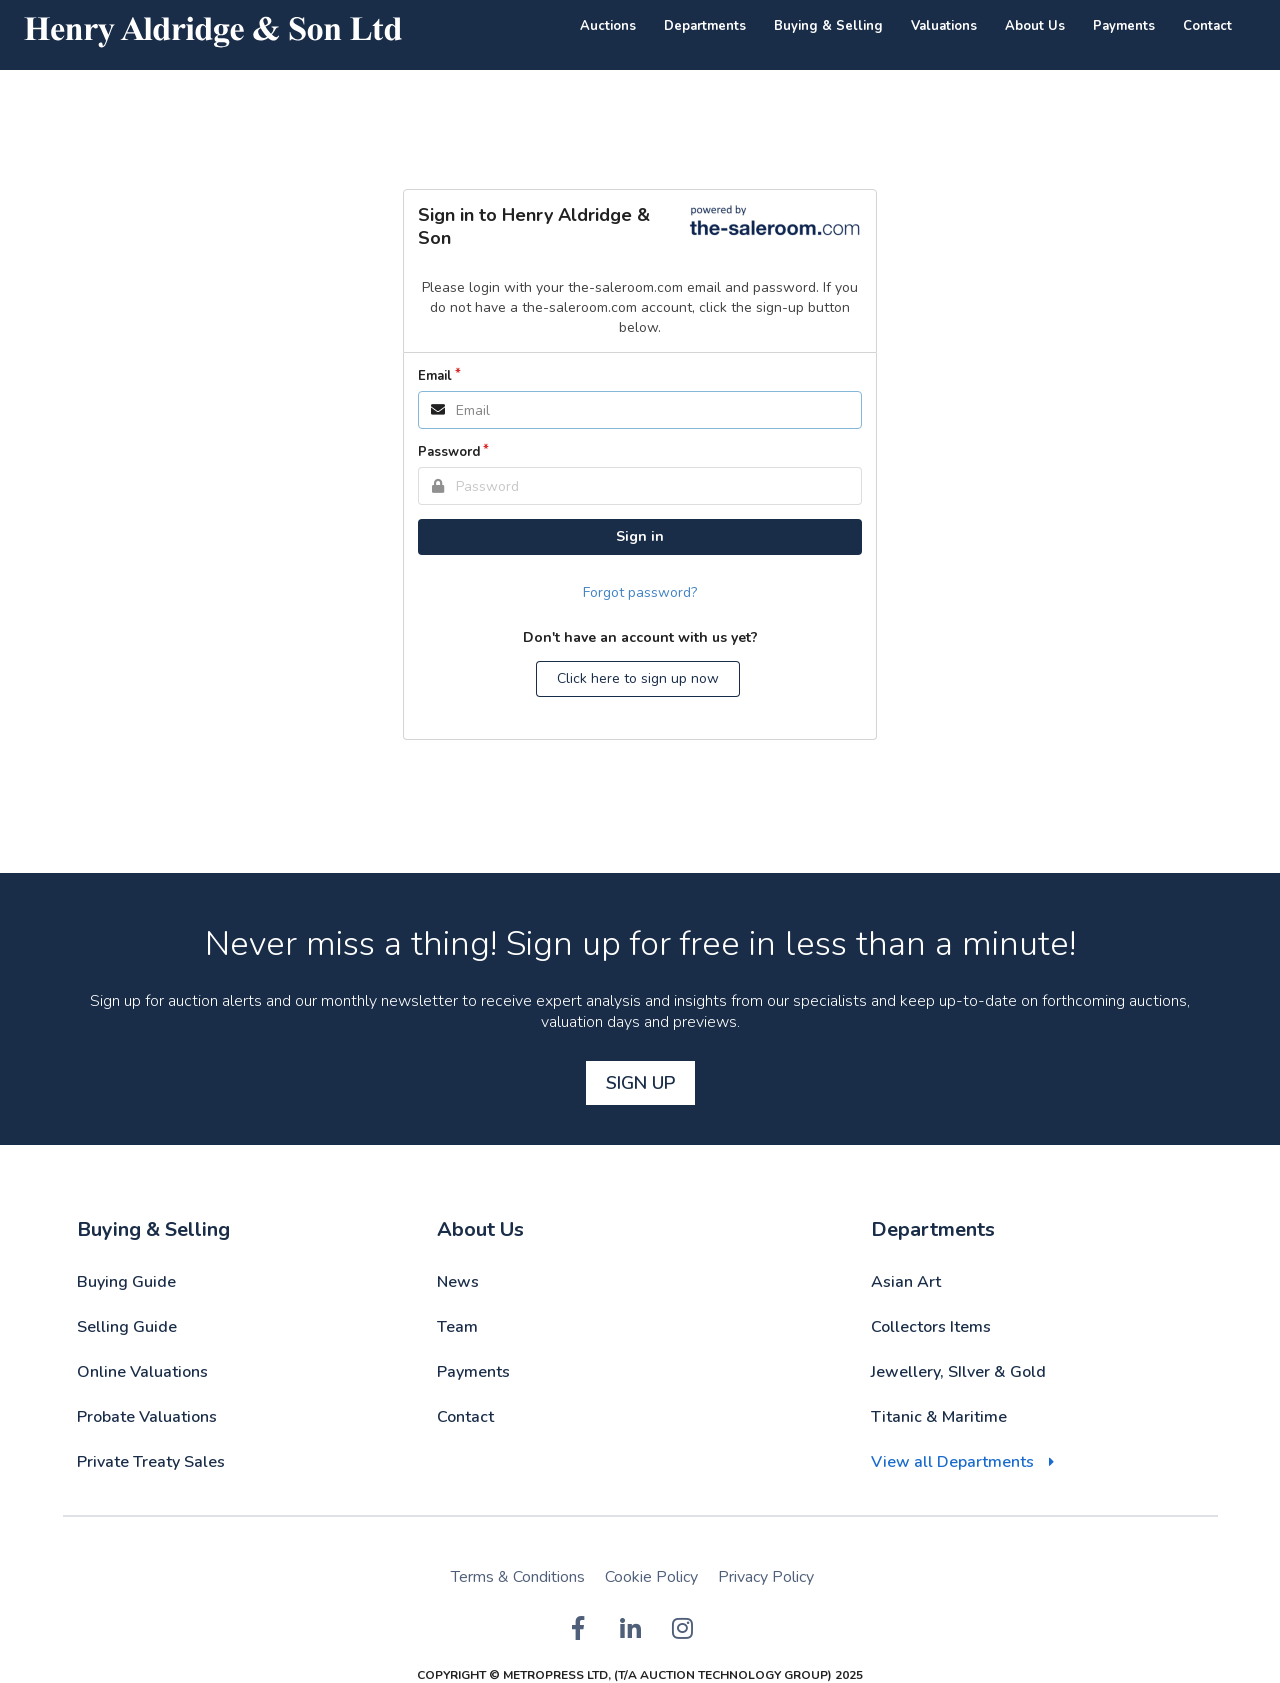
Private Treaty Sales (151, 1462)
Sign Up (640, 1083)
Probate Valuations (147, 1417)
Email (435, 376)
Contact (1207, 26)
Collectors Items (931, 1327)
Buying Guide (126, 1282)
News (458, 1282)
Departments (705, 26)
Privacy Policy (766, 1577)
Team (457, 1327)
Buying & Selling (828, 26)
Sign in (640, 536)
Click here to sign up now (638, 678)
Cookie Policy (651, 1577)
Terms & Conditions (518, 1577)
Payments (1124, 26)
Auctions (608, 26)
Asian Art (906, 1282)
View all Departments (952, 1462)
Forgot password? (640, 592)
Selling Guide (127, 1327)
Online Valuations (142, 1372)
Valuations (944, 26)
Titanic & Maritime (939, 1417)
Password (449, 452)
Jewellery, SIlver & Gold (958, 1372)
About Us (1035, 26)
